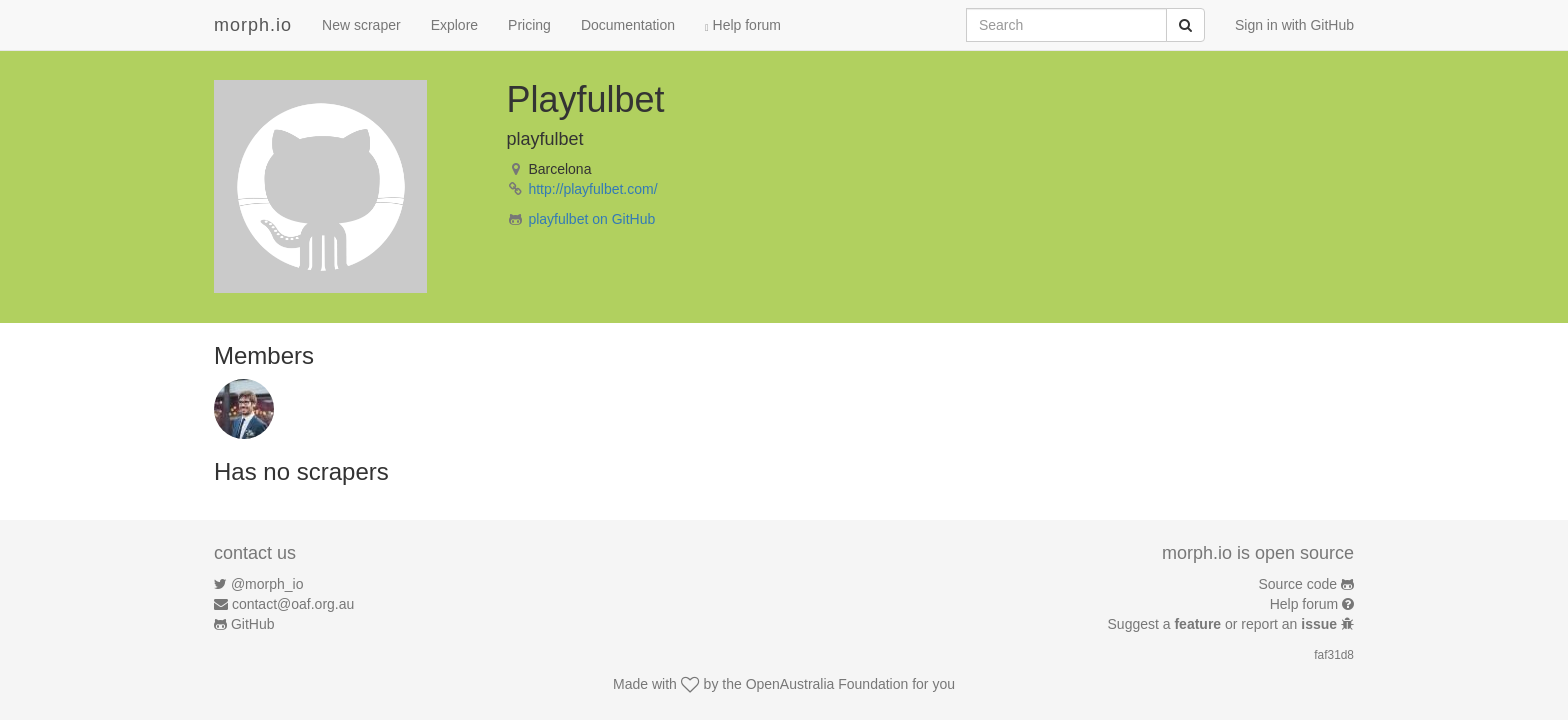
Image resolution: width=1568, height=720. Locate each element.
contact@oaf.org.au (293, 604)
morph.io (253, 25)
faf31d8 (1334, 655)
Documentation (628, 25)
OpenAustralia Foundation (827, 684)
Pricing (529, 25)
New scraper (361, 25)
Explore (454, 25)
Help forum (743, 25)
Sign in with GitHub (1294, 25)
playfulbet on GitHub (591, 219)
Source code (1298, 584)
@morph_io (267, 584)
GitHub (253, 624)
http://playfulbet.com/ (592, 189)
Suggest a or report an (1224, 624)
